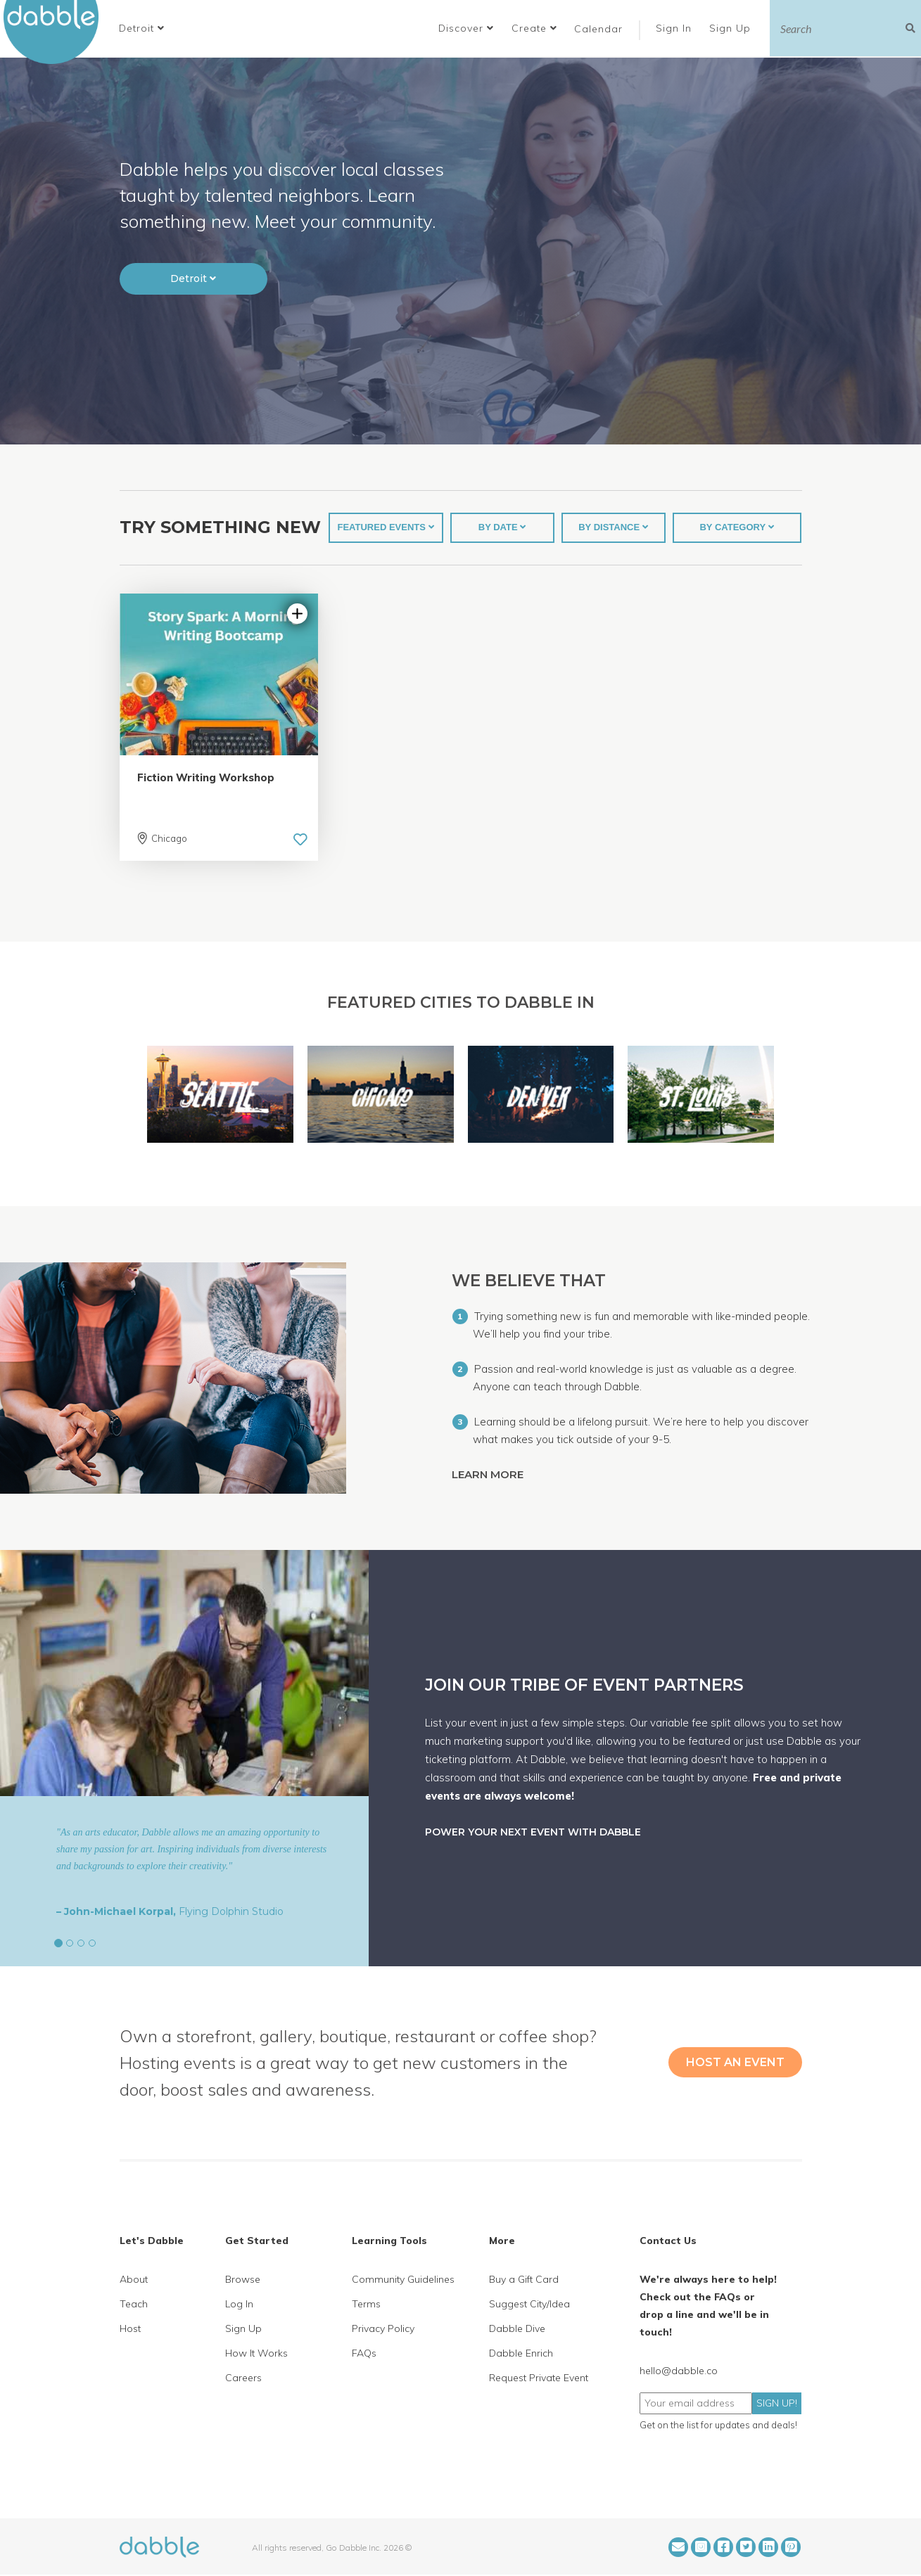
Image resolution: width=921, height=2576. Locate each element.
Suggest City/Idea (529, 2304)
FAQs (364, 2353)
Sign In (675, 28)
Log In (239, 2304)
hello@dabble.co (679, 2370)
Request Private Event (538, 2377)
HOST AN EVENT (735, 2062)
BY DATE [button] (502, 527)
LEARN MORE (489, 1474)
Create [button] (534, 28)
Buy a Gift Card (524, 2279)
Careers (243, 2377)
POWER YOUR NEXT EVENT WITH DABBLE (533, 1832)
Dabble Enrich (521, 2353)
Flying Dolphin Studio (231, 1911)
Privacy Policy (383, 2328)
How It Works (256, 2353)
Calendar (598, 29)
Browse (242, 2279)
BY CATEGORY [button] (736, 527)
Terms (366, 2304)
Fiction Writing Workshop (205, 777)
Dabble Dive (517, 2328)
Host (130, 2328)
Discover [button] (466, 28)
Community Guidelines (403, 2279)
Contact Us (668, 2240)
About (134, 2279)
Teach (134, 2304)
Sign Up (731, 28)
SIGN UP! (776, 2403)
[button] (142, 28)
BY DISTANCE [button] (613, 527)
